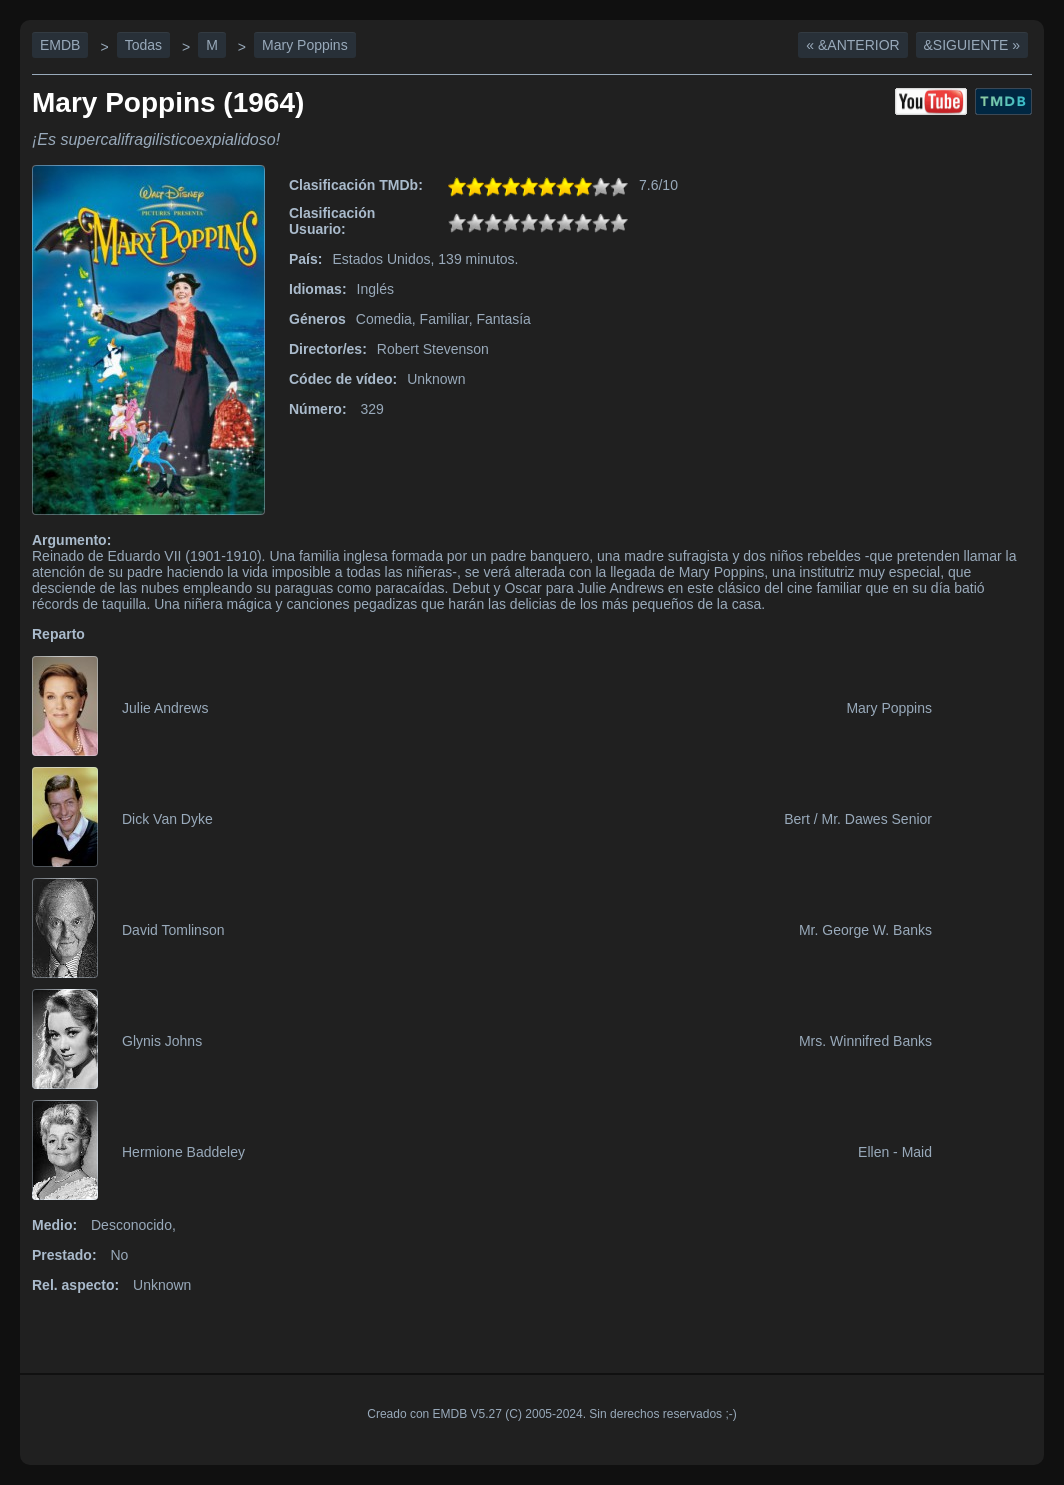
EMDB (60, 45)
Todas (143, 45)
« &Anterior (852, 45)
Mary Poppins (305, 45)
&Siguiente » (972, 45)
